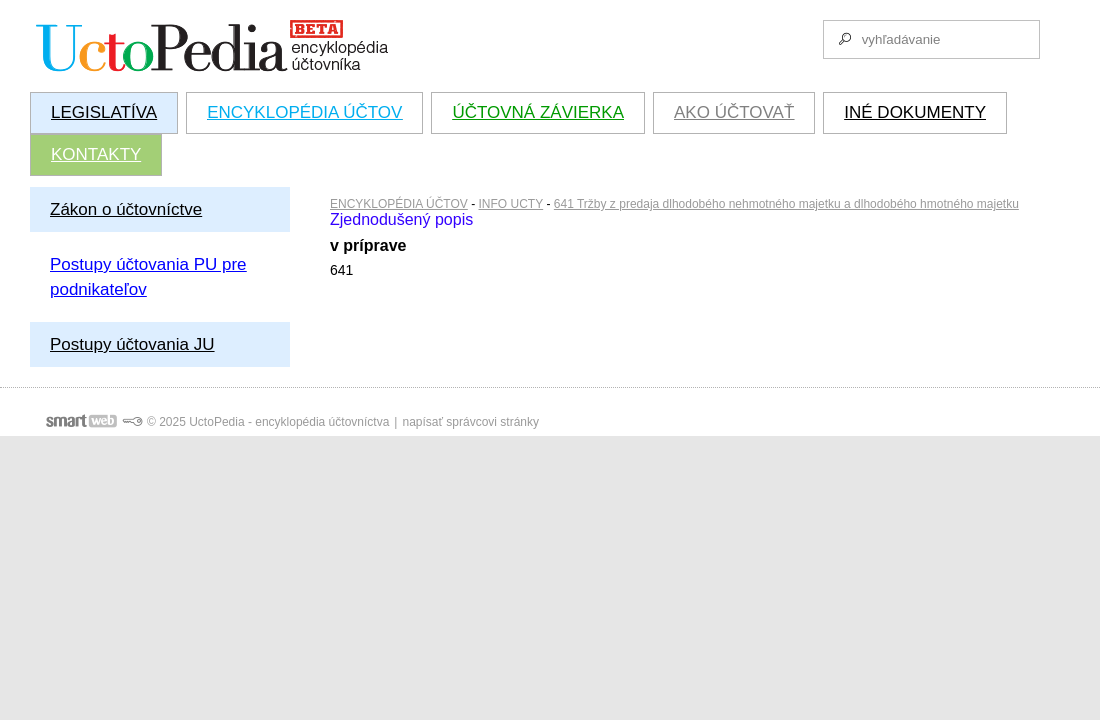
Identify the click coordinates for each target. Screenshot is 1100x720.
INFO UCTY (511, 204)
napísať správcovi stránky (470, 422)
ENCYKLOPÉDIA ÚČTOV (399, 204)
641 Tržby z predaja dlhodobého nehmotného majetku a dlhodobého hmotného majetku (786, 204)
